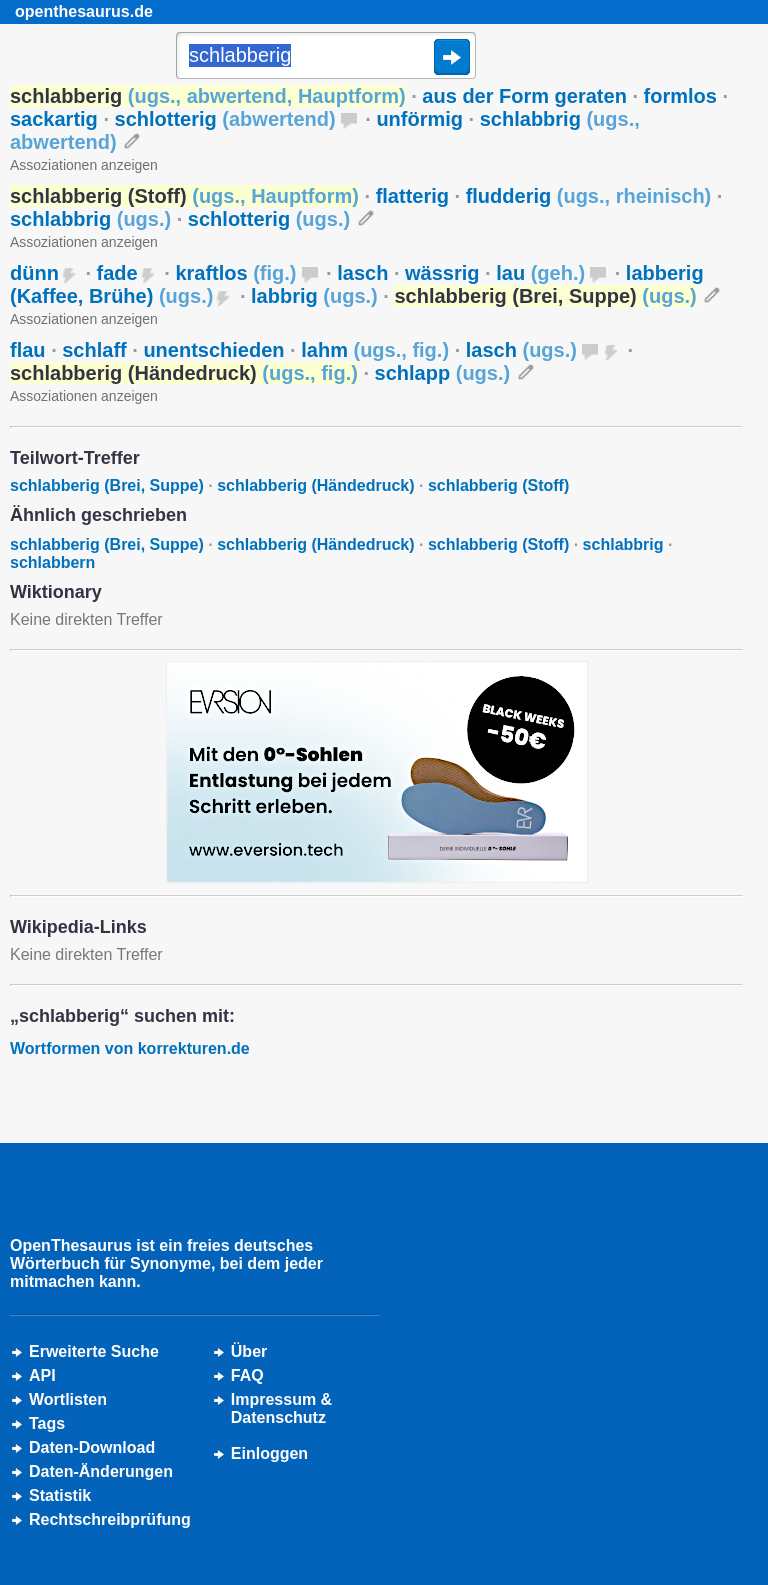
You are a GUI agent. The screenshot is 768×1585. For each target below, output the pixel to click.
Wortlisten (68, 1399)
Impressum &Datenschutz (281, 1408)
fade (117, 273)
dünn (34, 273)
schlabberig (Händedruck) (315, 485)
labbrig (314, 296)
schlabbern (52, 562)
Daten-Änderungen (101, 1471)
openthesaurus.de (84, 11)
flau (28, 350)
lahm (375, 350)
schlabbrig (90, 219)
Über (249, 1351)
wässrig (442, 273)
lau (540, 273)
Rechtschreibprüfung (110, 1519)
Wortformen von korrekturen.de (130, 1048)
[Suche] (326, 57)
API (42, 1375)
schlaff (94, 350)
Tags (47, 1423)
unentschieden (213, 350)
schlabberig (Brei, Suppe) (107, 485)
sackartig (54, 119)
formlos (680, 96)
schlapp (443, 373)
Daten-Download (92, 1447)
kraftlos (235, 273)
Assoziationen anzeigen (84, 165)
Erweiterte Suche (94, 1351)
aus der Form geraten (524, 96)
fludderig (589, 196)
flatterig (412, 196)
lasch (362, 273)
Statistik (60, 1495)
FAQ (247, 1375)
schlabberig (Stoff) (498, 485)
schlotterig (225, 119)
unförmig (419, 119)
